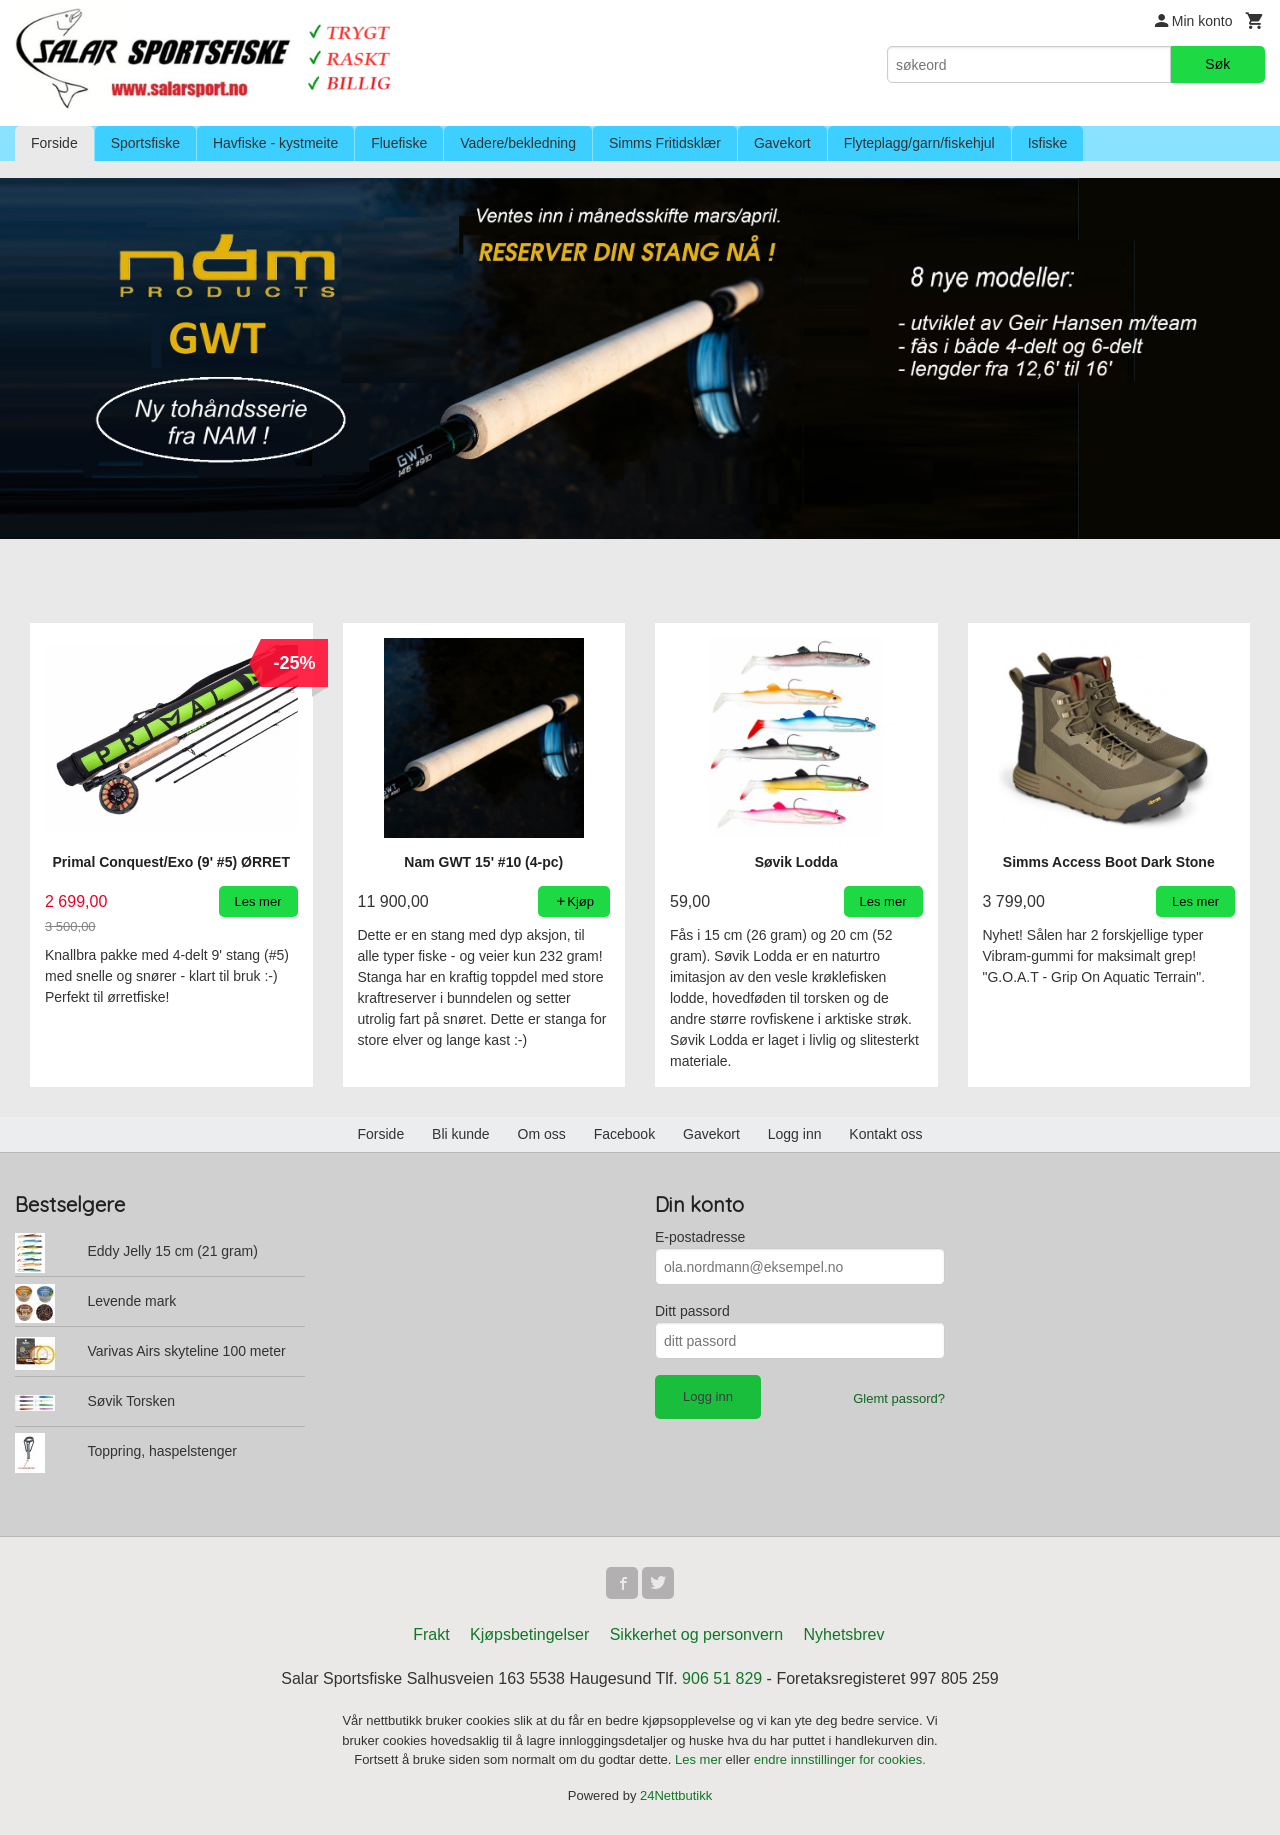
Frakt (431, 1634)
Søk (1217, 64)
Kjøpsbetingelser (529, 1634)
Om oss (542, 1134)
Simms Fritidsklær (665, 143)
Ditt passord (692, 1311)
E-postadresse (700, 1237)
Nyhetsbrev (844, 1634)
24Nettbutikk (676, 1795)
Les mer (700, 1759)
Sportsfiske (145, 143)
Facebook (624, 1134)
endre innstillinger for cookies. (840, 1759)
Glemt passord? (899, 1398)
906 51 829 (722, 1678)
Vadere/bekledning (518, 143)
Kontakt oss (885, 1134)
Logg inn (795, 1134)
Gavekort (782, 143)
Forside (54, 143)
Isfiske (1048, 143)
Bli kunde (461, 1134)
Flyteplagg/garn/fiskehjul (919, 143)
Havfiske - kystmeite (275, 143)
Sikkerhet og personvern (696, 1634)
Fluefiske (399, 143)
